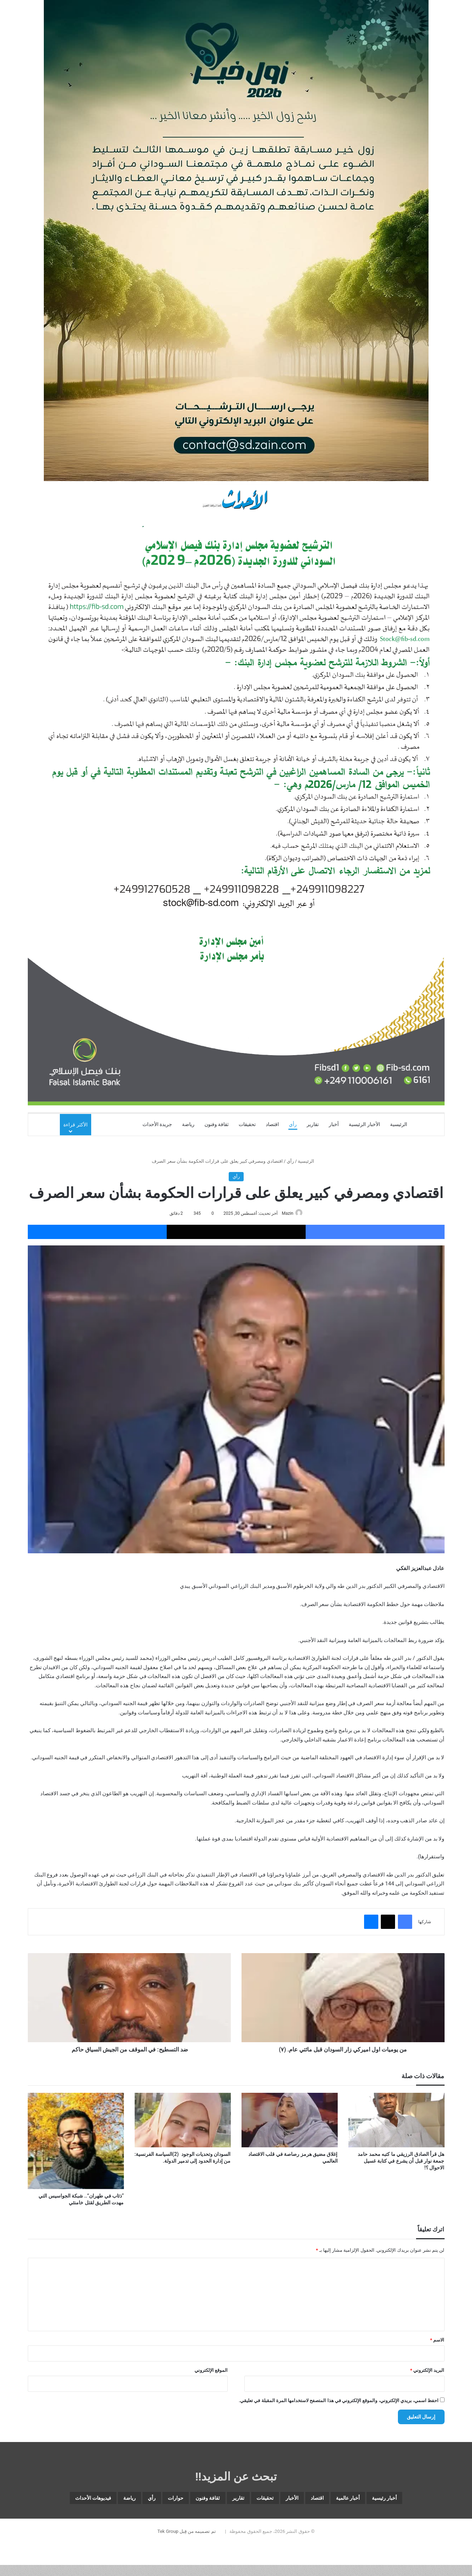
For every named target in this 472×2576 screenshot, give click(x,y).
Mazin (286, 1213)
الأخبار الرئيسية (364, 1124)
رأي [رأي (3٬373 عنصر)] (91, 2499)
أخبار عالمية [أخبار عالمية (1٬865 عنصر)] (351, 2499)
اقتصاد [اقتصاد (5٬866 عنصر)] (310, 2499)
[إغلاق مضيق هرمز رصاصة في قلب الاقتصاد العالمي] (290, 2121)
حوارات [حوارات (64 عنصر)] (122, 2499)
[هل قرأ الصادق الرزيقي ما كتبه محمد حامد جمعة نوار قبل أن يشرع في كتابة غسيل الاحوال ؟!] (396, 2121)
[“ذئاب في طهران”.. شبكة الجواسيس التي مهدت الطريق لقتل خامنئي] (76, 2142)
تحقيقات (247, 1124)
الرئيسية (398, 1124)
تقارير (313, 1124)
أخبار (334, 1124)
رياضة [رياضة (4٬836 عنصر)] (62, 2499)
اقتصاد (272, 1124)
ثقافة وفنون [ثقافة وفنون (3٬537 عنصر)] (165, 2499)
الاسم (437, 2340)
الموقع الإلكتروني (211, 2370)
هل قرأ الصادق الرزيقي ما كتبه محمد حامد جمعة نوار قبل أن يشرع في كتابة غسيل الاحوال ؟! (401, 2161)
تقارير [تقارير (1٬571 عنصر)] (205, 2499)
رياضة (188, 1124)
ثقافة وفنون (216, 1124)
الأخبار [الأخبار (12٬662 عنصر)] (277, 2499)
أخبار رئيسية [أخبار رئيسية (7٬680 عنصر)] (401, 2499)
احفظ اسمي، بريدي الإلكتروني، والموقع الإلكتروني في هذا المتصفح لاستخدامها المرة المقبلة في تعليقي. (339, 2401)
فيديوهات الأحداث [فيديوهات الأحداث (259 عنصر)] (236, 2517)
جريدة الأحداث (157, 1124)
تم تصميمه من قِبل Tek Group (186, 2551)
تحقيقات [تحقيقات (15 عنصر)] (241, 2499)
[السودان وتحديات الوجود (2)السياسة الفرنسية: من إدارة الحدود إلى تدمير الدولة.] (183, 2121)
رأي (293, 1124)
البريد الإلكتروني (427, 2370)
